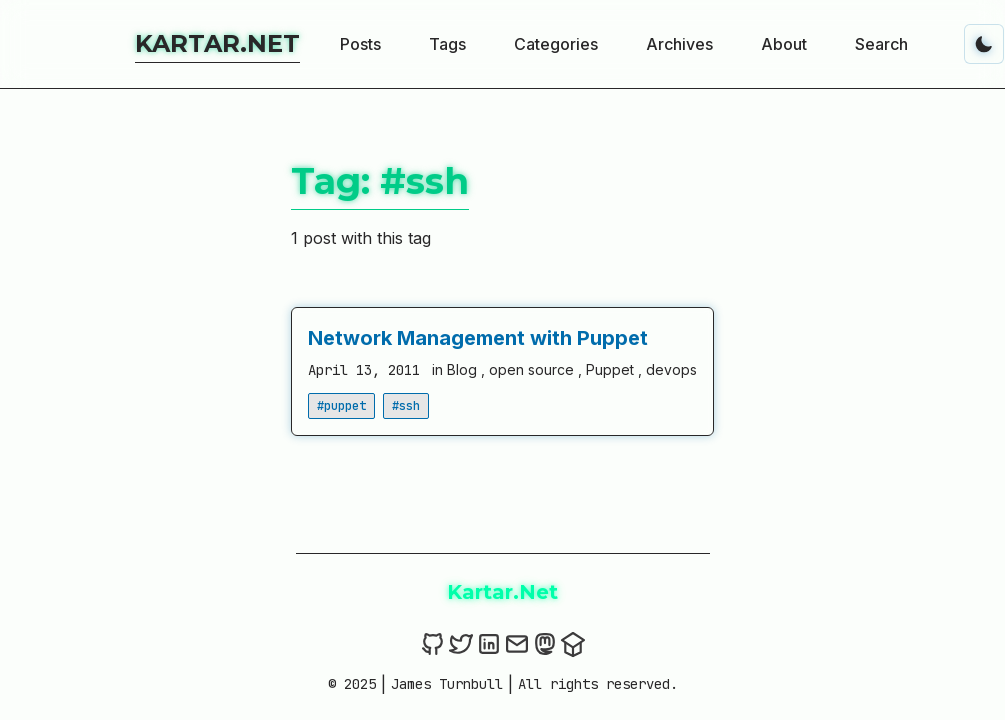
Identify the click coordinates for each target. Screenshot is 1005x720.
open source (533, 369)
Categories (556, 44)
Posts (360, 44)
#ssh (406, 406)
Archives (679, 44)
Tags (447, 44)
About (784, 44)
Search (881, 44)
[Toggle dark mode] (984, 44)
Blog (464, 369)
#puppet (341, 406)
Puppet (612, 369)
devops (671, 369)
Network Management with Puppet (478, 338)
